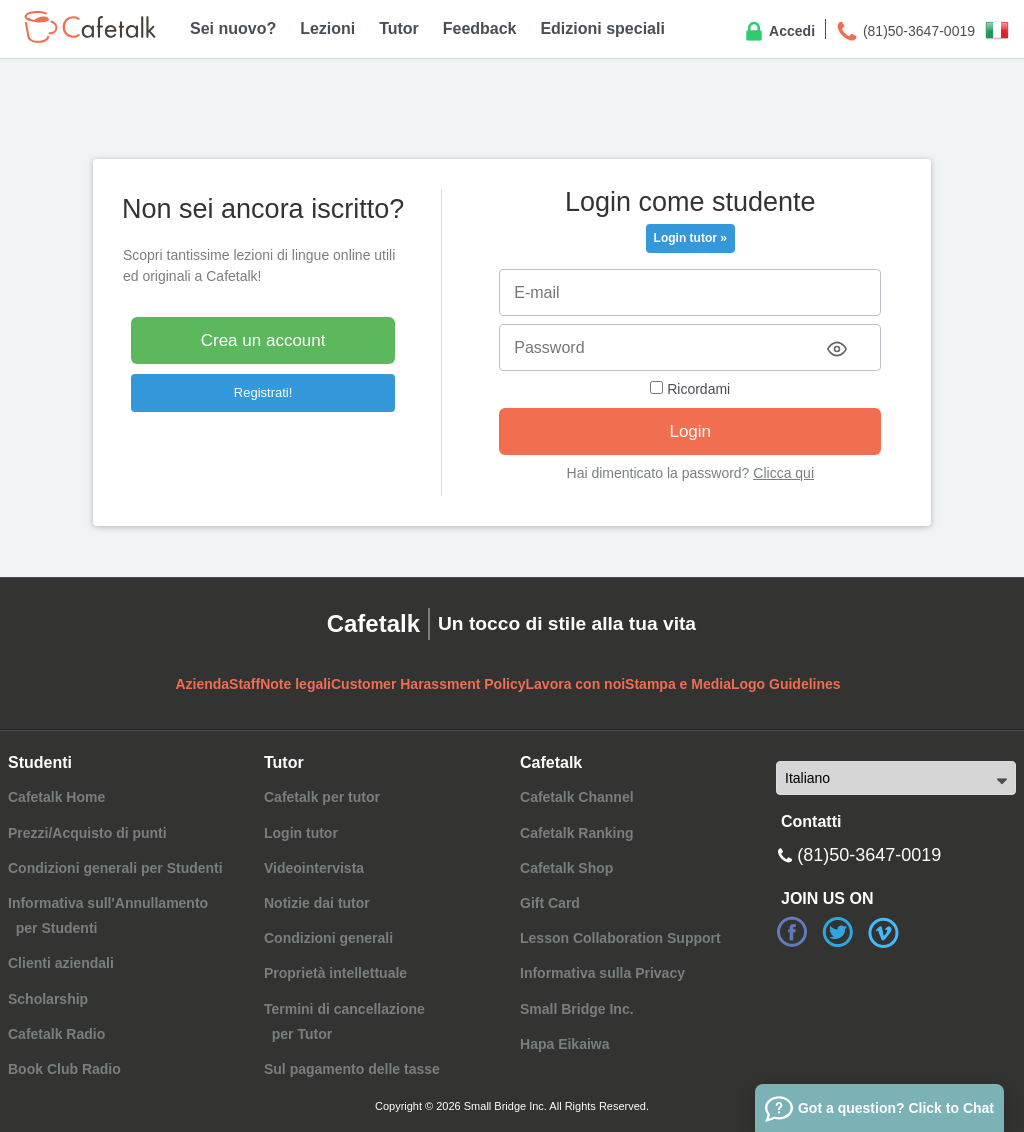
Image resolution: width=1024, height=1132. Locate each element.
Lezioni (327, 28)
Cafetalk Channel (577, 797)
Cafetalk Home (56, 797)
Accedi (778, 32)
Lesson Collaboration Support (620, 938)
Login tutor (301, 833)
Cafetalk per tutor (322, 797)
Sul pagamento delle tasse (352, 1069)
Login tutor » (690, 238)
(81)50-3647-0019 (905, 32)
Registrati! (263, 392)
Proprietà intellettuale (335, 973)
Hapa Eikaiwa (565, 1044)
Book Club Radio (64, 1069)
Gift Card (550, 903)
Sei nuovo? (233, 28)
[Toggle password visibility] (837, 349)
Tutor (399, 28)
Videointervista (314, 868)
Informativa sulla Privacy (602, 973)
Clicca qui (783, 473)
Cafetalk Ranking (577, 833)
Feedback (480, 28)
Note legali (295, 684)
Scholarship (48, 999)
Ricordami (690, 389)
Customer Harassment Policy (428, 684)
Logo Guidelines (786, 684)
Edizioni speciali (602, 28)
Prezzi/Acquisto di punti (87, 833)
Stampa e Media (678, 684)
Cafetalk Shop (566, 868)
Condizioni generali (328, 938)
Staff (244, 684)
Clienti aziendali (61, 963)
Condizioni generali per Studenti (115, 868)
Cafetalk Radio (56, 1034)
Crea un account (263, 340)
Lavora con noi (576, 684)
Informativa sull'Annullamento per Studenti (108, 915)
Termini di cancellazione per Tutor (344, 1021)
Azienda (202, 684)
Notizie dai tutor (317, 903)
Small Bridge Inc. (577, 1009)
